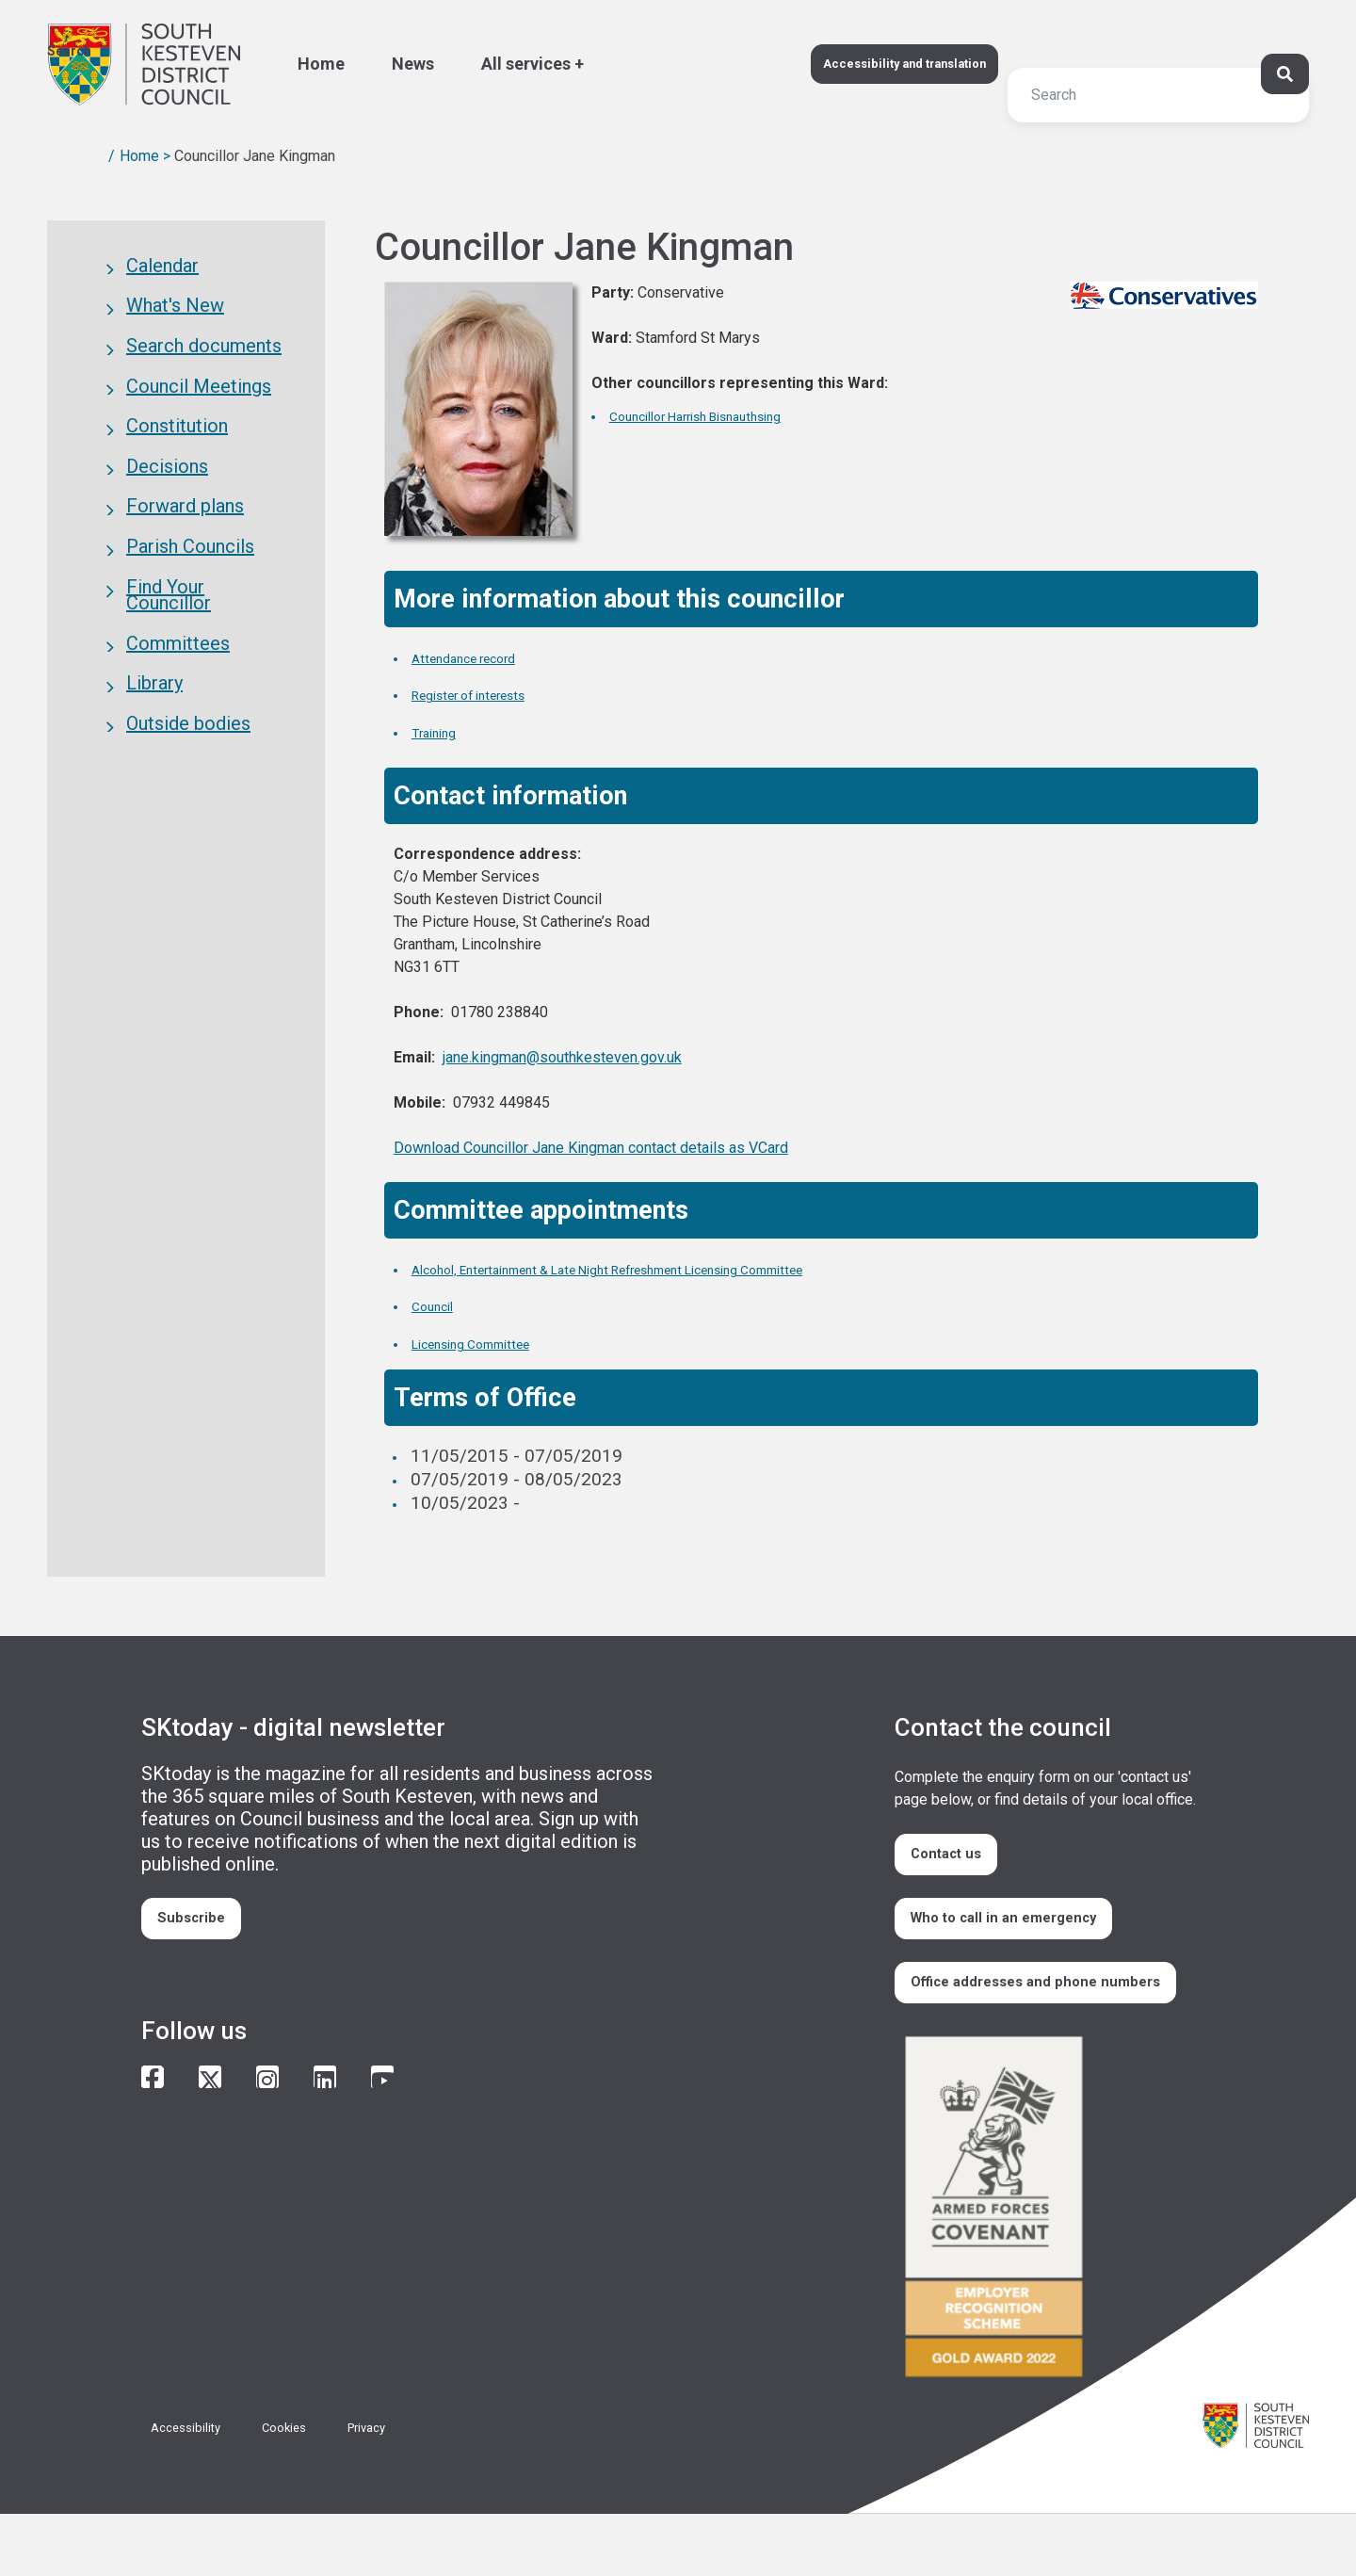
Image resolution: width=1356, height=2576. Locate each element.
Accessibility (193, 2489)
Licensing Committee (494, 1342)
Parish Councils (190, 592)
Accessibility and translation (874, 64)
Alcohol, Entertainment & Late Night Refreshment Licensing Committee (689, 1268)
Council (440, 1305)
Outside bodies (188, 799)
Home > (145, 156)
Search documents (204, 361)
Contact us (960, 1861)
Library (154, 753)
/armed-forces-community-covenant (1045, 2271)
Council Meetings (198, 408)
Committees (178, 707)
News (413, 63)
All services (526, 63)
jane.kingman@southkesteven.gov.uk (562, 1057)
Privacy (398, 2489)
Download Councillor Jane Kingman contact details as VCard (591, 1148)
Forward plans (185, 546)
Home (321, 63)
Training (443, 731)
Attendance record (485, 657)
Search (69, 50)
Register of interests (492, 694)
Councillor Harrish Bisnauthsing (732, 415)
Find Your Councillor (168, 649)
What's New (175, 315)
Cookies (305, 2489)
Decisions (167, 500)
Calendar (162, 269)
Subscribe (204, 1925)
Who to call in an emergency (1027, 1938)
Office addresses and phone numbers (1026, 2026)
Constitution (177, 454)
